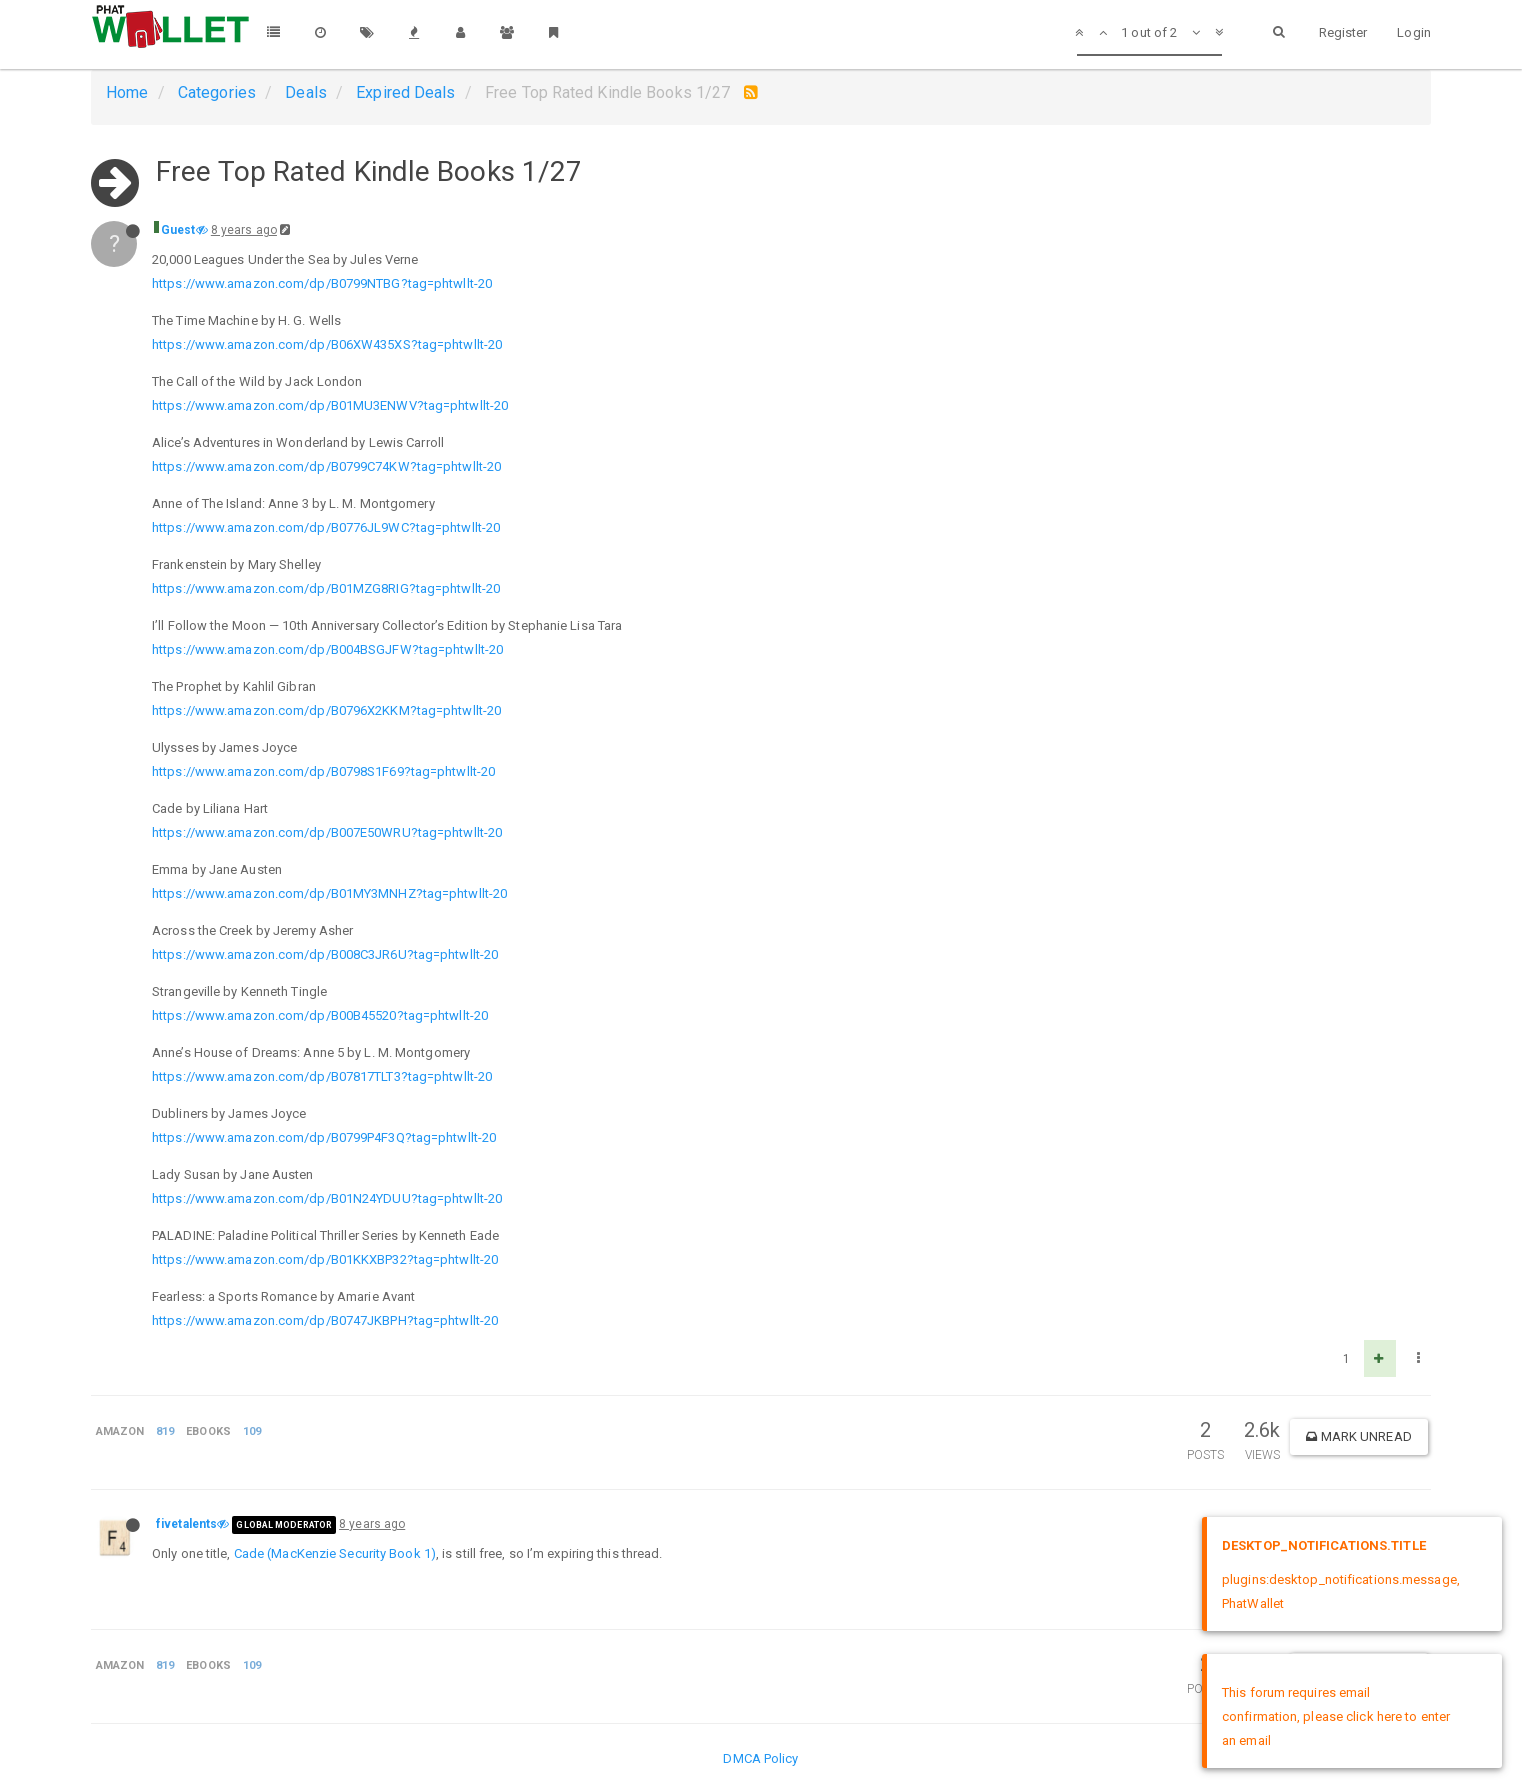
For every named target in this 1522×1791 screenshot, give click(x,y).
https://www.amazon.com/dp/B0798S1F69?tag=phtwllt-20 (323, 771)
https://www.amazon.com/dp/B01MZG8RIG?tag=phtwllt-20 (326, 588)
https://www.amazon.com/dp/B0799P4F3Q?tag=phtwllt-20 (324, 1137)
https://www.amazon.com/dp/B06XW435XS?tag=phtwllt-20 (327, 344)
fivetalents (186, 1524)
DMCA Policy (760, 1758)
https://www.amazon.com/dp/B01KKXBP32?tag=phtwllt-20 (325, 1259)
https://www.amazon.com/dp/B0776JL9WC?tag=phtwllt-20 (326, 527)
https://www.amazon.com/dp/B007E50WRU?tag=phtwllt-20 (327, 832)
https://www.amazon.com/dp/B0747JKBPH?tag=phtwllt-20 (325, 1320)
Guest (178, 230)
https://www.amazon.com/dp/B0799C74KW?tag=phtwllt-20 (326, 466)
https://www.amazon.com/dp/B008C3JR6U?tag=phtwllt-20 (325, 954)
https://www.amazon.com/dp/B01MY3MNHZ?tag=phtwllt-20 (329, 893)
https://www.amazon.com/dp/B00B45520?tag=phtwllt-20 (320, 1015)
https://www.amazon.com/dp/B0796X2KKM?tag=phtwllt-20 (326, 710)
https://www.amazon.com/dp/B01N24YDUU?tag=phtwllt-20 (327, 1198)
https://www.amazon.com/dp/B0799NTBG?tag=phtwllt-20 (322, 283)
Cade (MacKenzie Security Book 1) (335, 1553)
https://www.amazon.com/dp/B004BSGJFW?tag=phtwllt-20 (327, 649)
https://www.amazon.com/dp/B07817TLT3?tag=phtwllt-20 (322, 1076)
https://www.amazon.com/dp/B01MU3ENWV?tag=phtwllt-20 (330, 405)
